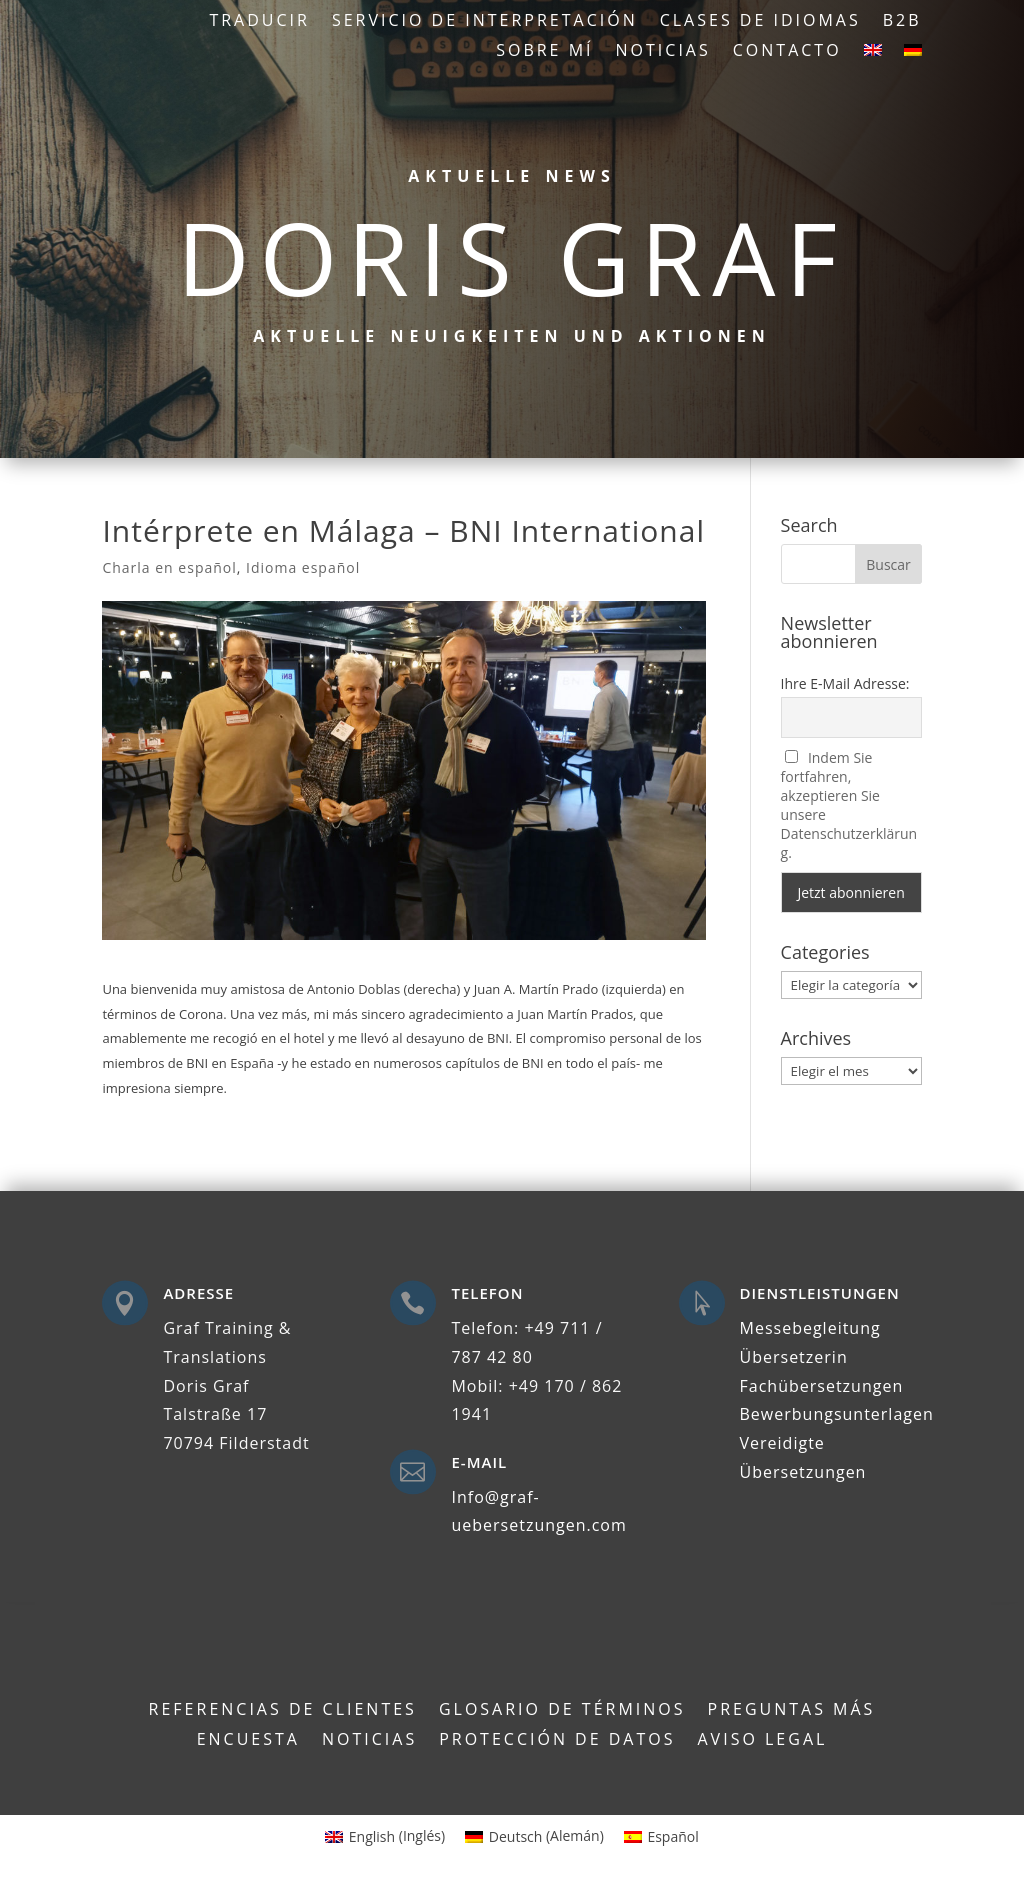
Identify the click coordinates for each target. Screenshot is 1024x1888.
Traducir (259, 22)
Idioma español (303, 567)
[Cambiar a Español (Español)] (661, 1836)
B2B (902, 22)
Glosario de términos (562, 1711)
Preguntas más (792, 1711)
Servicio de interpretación (485, 22)
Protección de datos (557, 1741)
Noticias (663, 52)
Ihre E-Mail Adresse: (845, 683)
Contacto (787, 52)
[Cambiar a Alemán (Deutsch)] (534, 1836)
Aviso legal (763, 1741)
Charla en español (169, 567)
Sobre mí (544, 52)
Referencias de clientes (283, 1711)
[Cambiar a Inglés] (873, 54)
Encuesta (248, 1741)
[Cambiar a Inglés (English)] (385, 1836)
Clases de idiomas (760, 22)
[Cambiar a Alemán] (913, 54)
